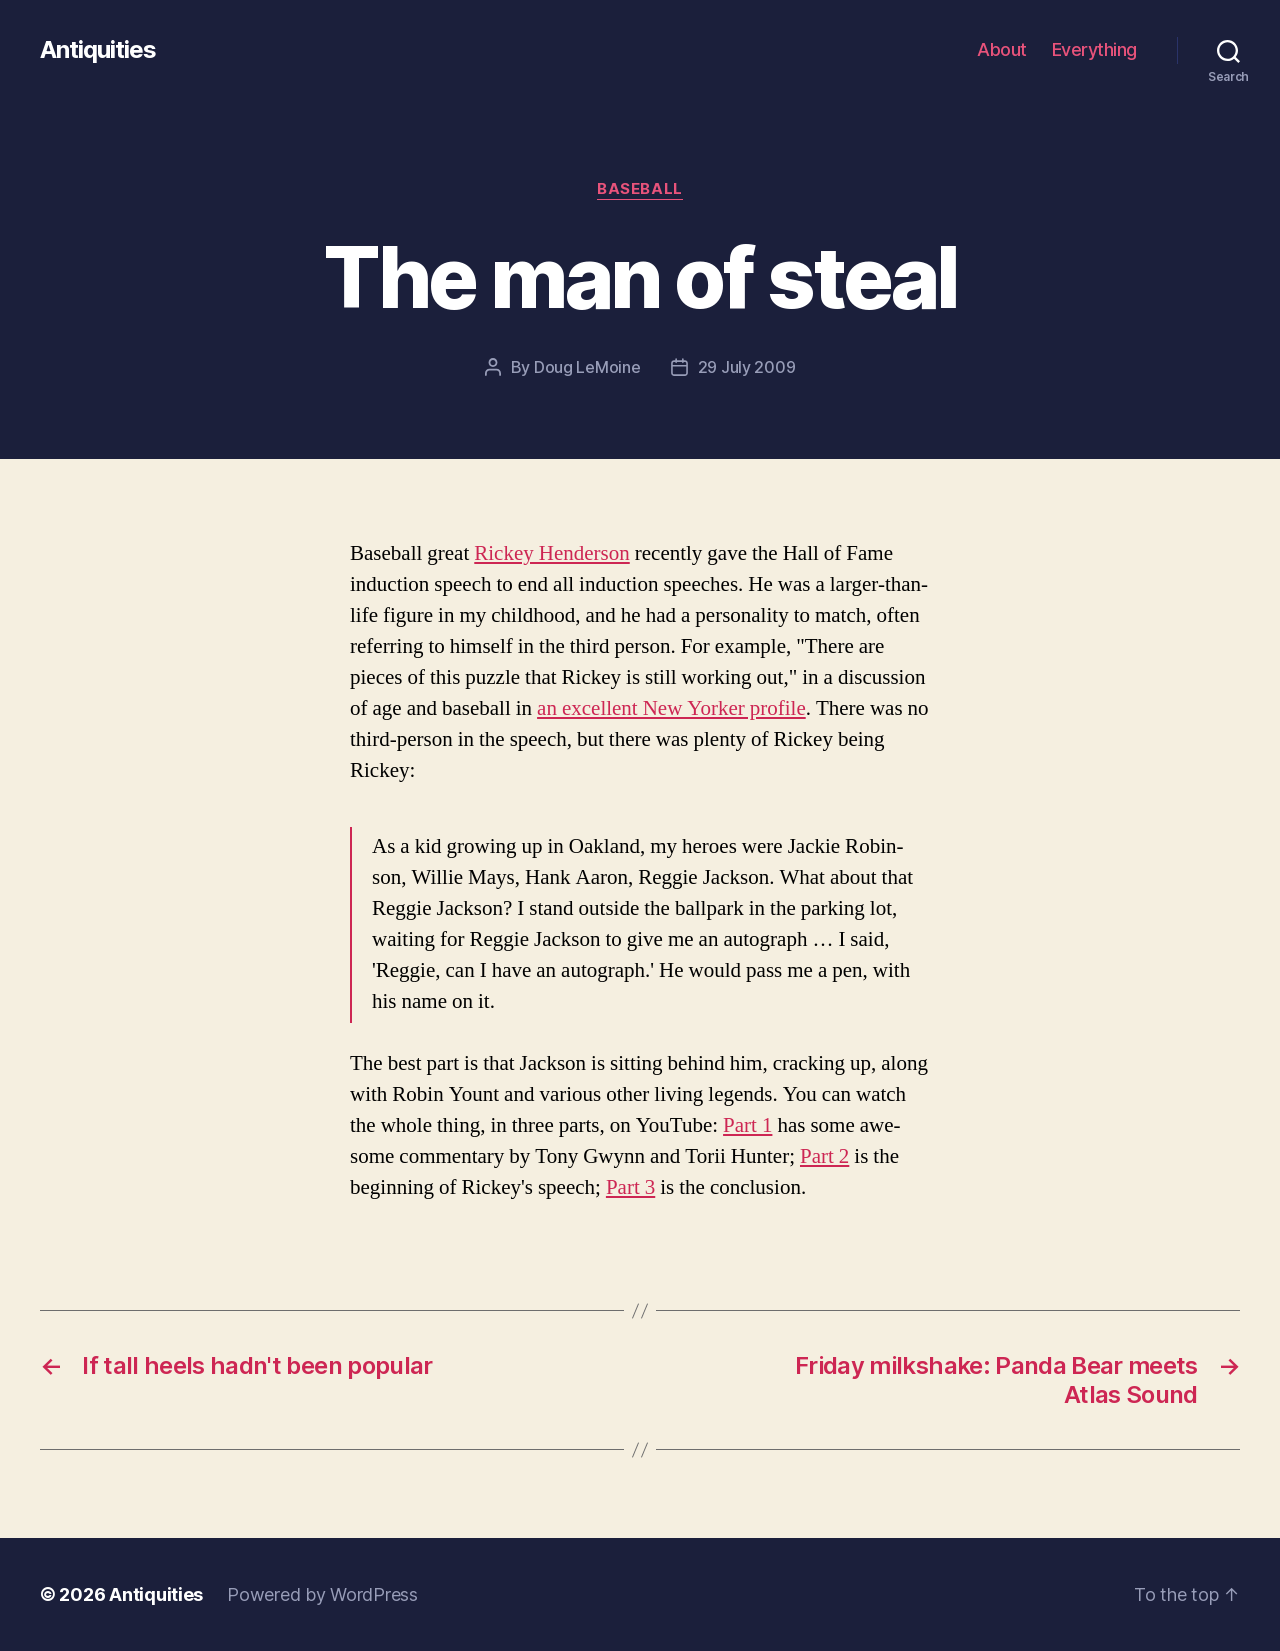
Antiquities (98, 50)
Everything (1094, 49)
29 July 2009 (747, 367)
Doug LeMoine (587, 367)
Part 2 (824, 1156)
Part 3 (630, 1187)
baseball (639, 189)
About (1002, 49)
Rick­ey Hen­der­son (551, 553)
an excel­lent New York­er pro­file (671, 708)
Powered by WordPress (322, 1594)
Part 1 (747, 1125)
